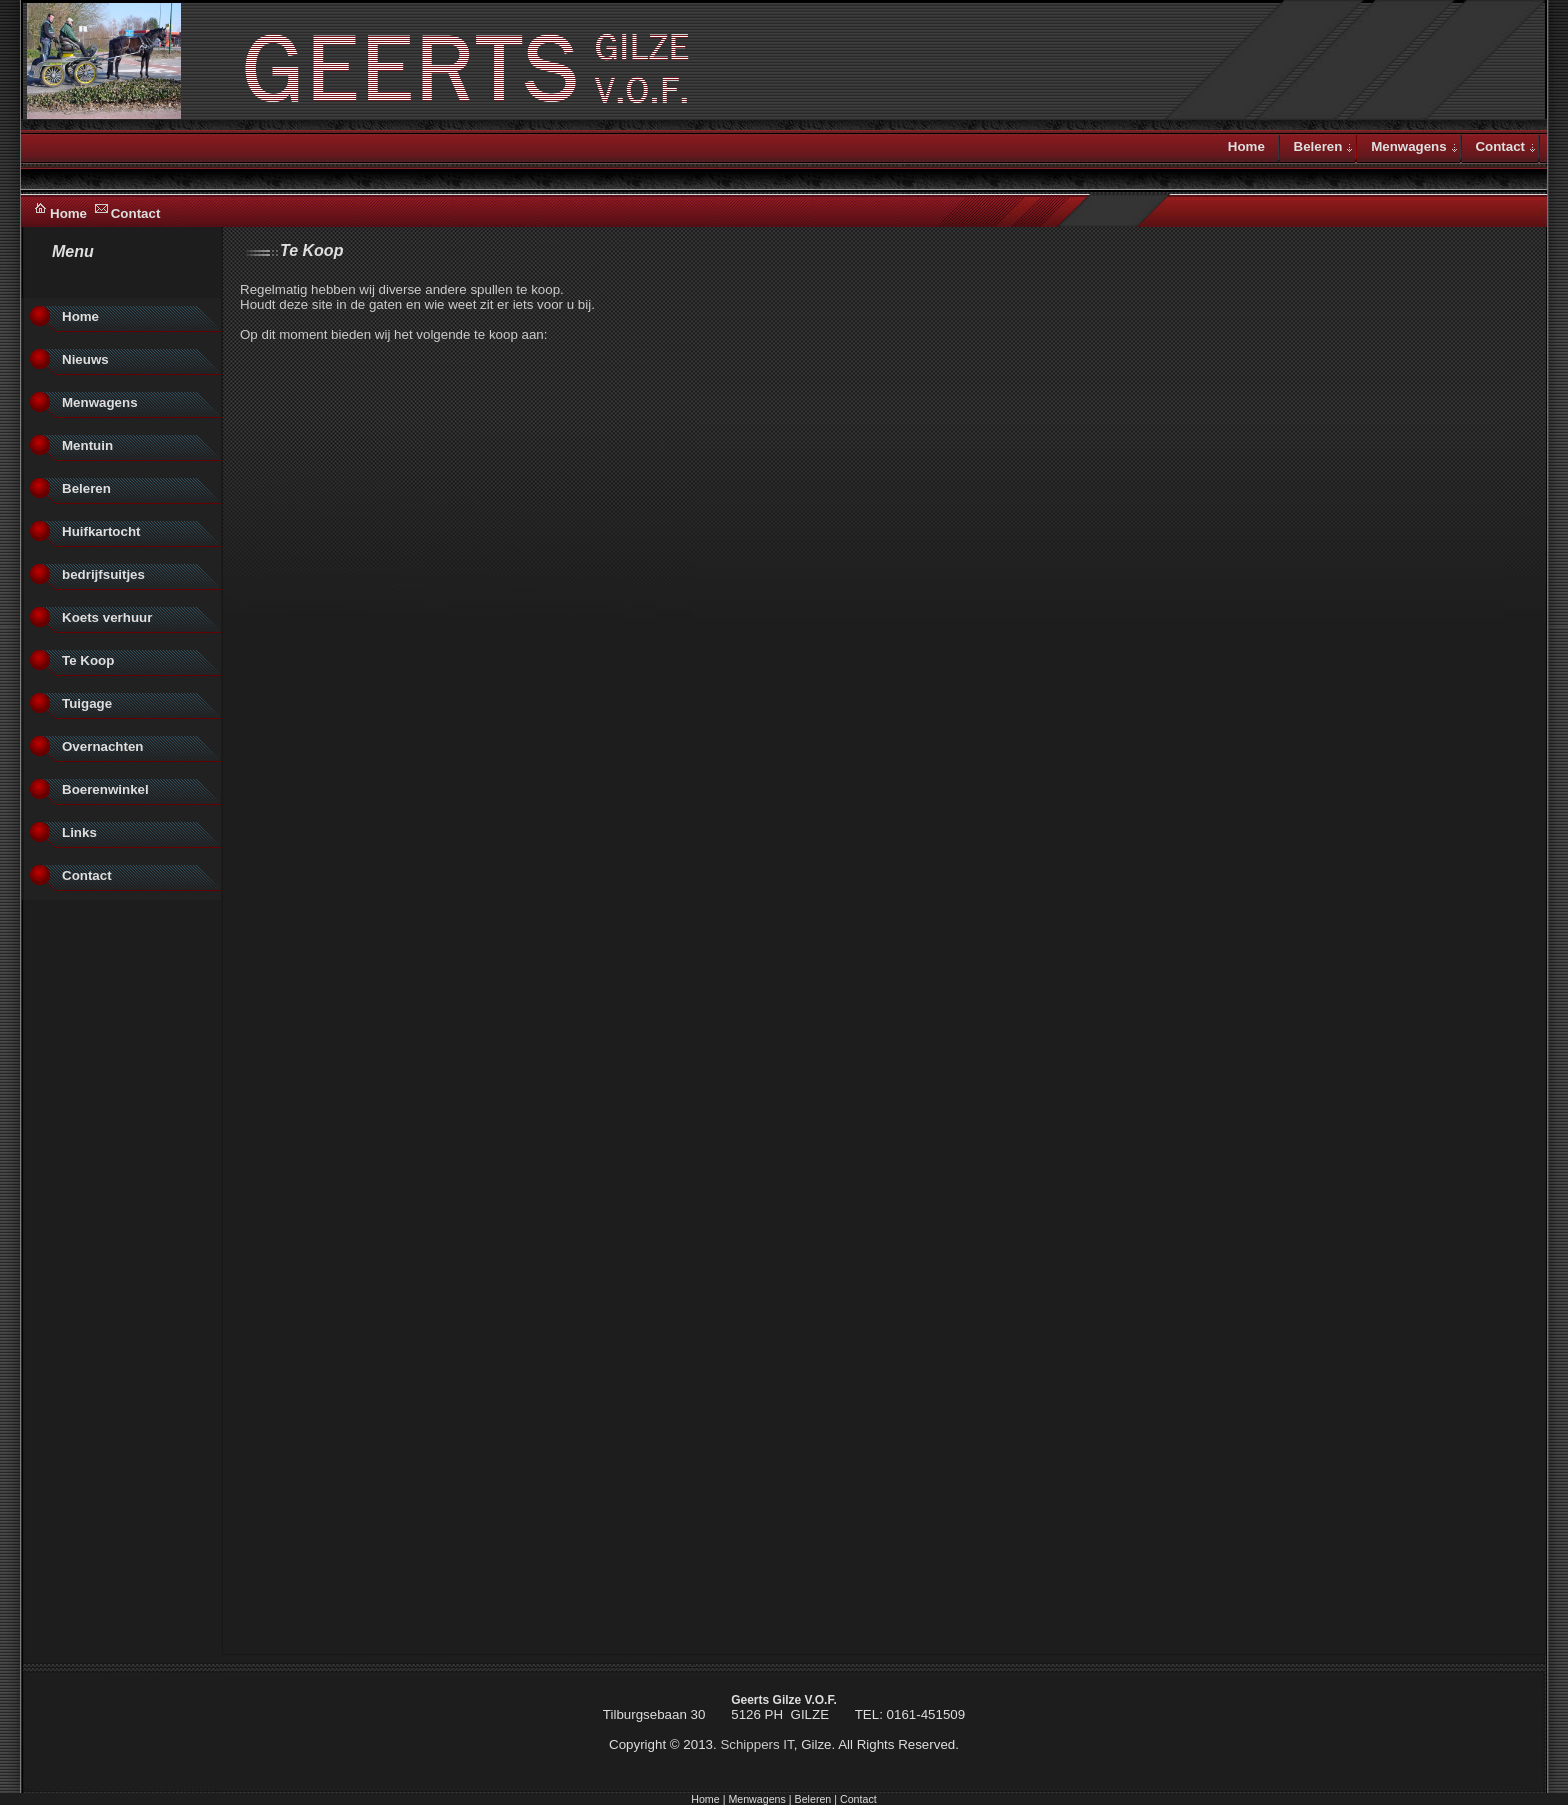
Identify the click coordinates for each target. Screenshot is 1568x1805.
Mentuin (87, 445)
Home (68, 213)
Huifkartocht (101, 531)
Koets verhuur (107, 617)
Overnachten (102, 746)
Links (79, 832)
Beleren (1318, 146)
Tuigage (87, 703)
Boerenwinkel (105, 789)
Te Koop (88, 660)
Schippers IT (756, 1744)
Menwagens (1409, 146)
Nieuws (85, 359)
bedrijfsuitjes (103, 574)
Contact (136, 213)
